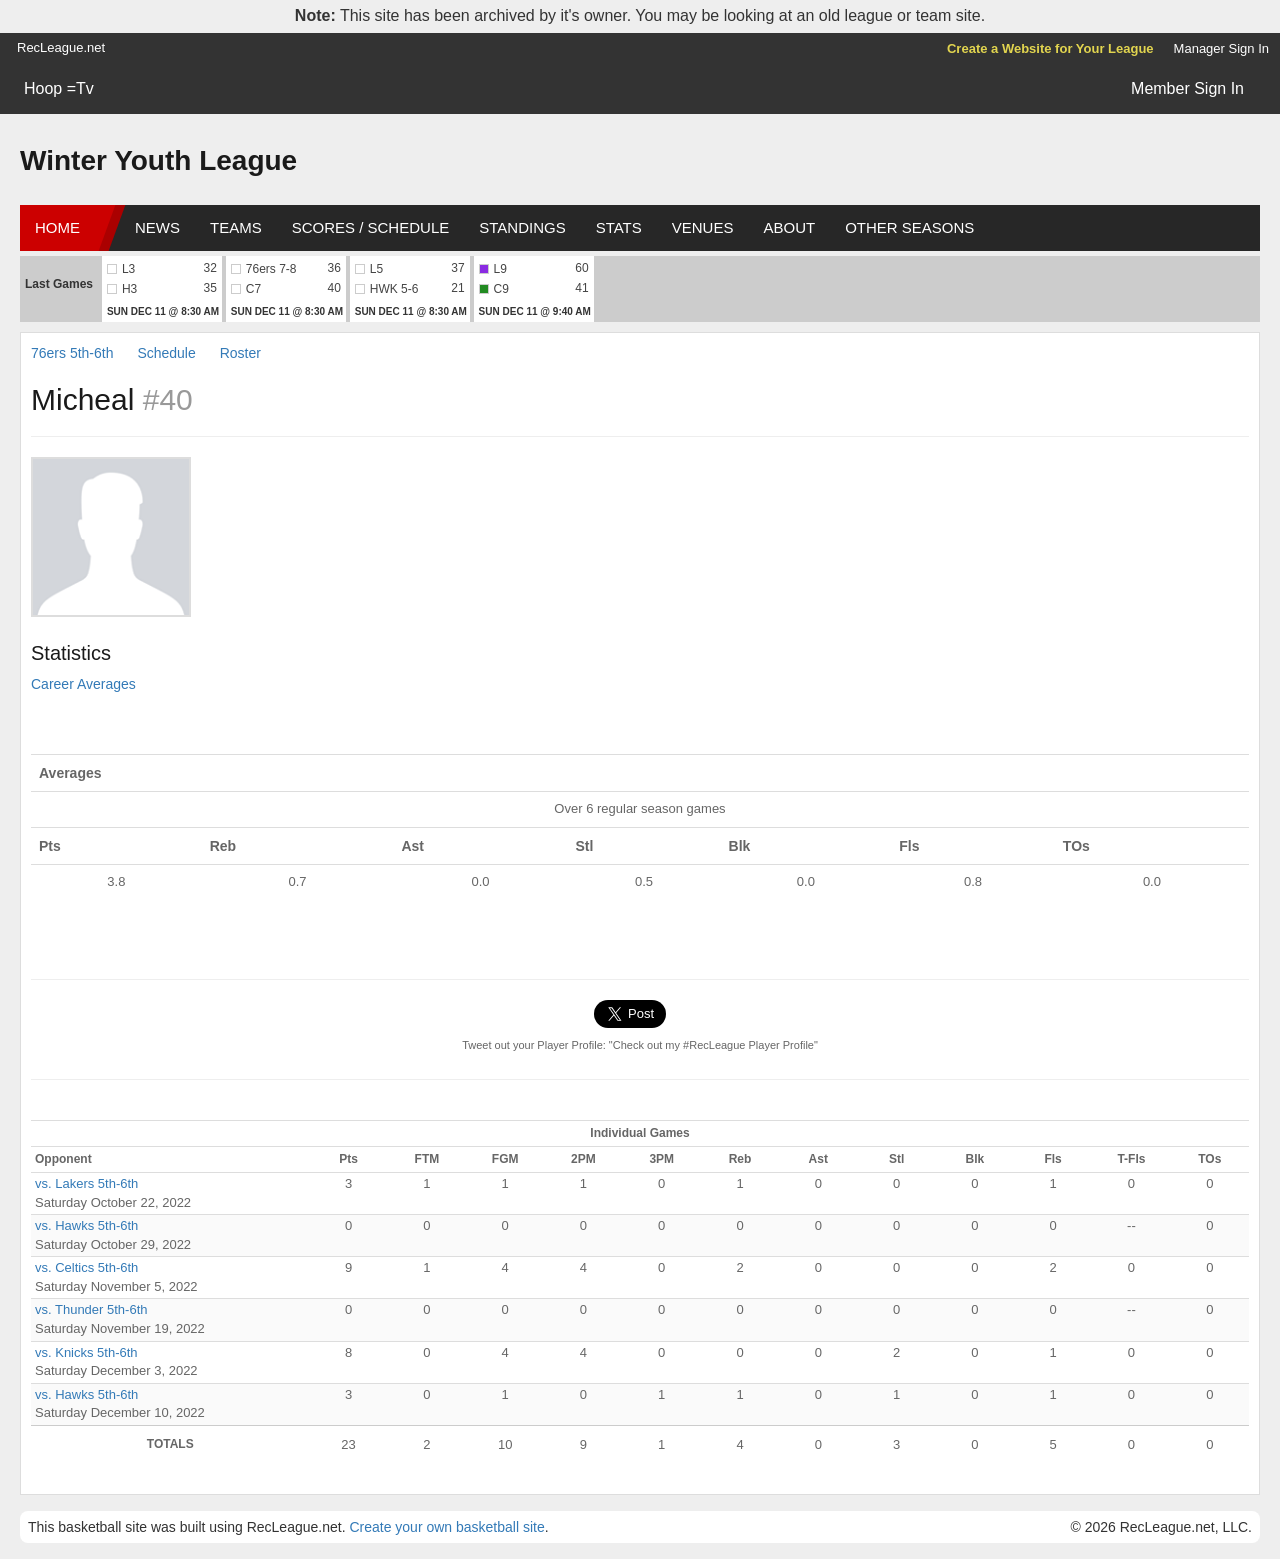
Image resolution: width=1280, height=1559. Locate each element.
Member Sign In (1187, 88)
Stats (619, 227)
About (789, 227)
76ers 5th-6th (72, 353)
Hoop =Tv (59, 88)
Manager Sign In (1221, 48)
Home (57, 227)
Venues (703, 227)
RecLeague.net (61, 47)
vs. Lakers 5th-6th (86, 1183)
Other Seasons (909, 227)
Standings (522, 227)
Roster (240, 353)
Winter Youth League (158, 160)
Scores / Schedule (371, 227)
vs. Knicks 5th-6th (86, 1352)
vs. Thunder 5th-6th (91, 1309)
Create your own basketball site (446, 1527)
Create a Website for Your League (1050, 48)
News (157, 227)
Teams (236, 227)
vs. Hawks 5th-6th (86, 1225)
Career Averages (83, 684)
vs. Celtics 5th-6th (86, 1267)
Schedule (166, 353)
